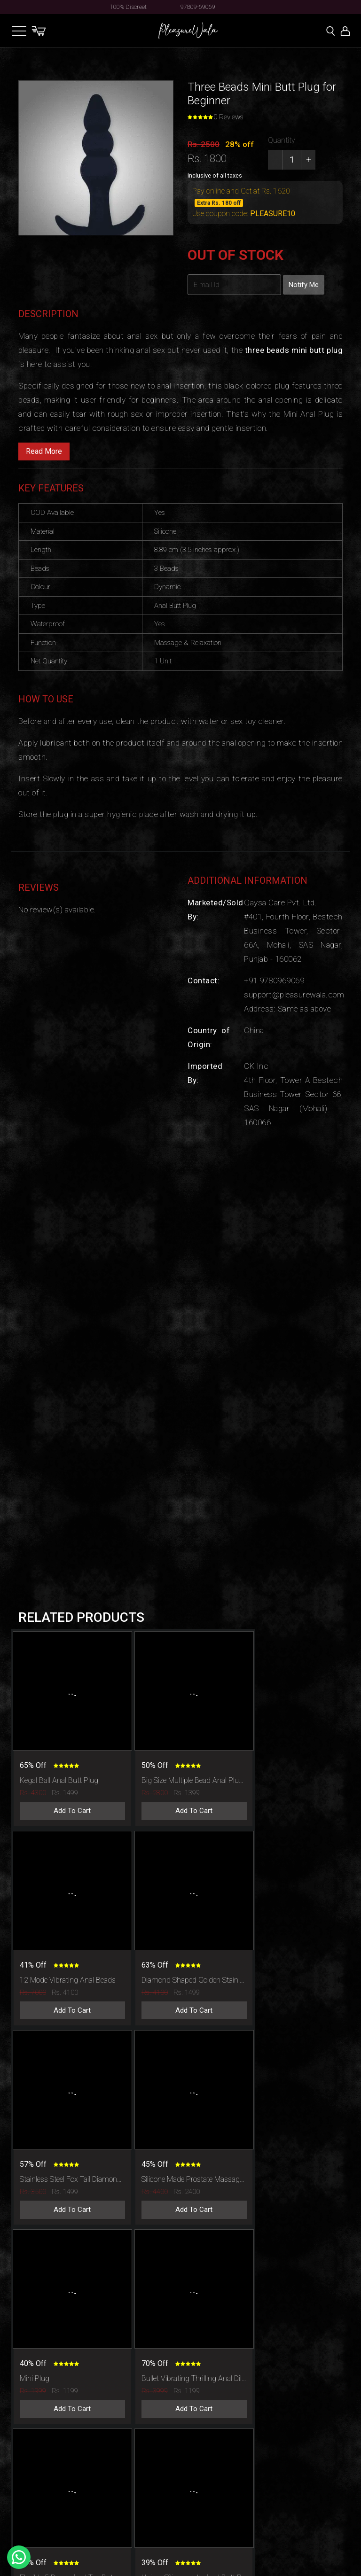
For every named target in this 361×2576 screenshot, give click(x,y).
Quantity (281, 140)
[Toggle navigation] (19, 30)
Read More (44, 451)
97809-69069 (197, 6)
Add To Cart (67, 1799)
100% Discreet (128, 6)
